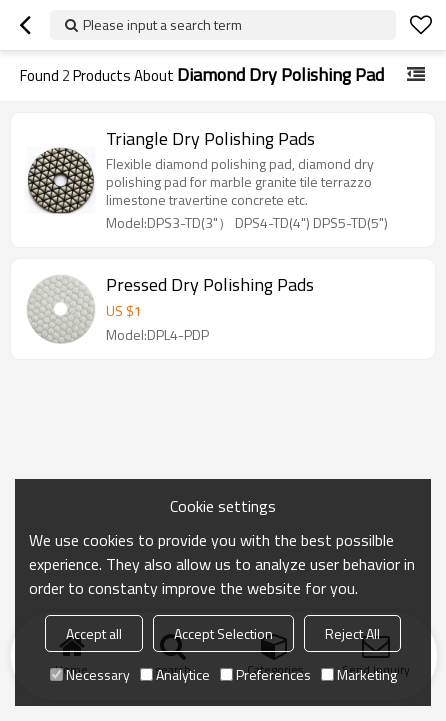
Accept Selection (223, 633)
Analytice (175, 674)
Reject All (352, 633)
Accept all (94, 633)
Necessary (90, 674)
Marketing (359, 674)
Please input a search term (162, 24)
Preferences (265, 674)
